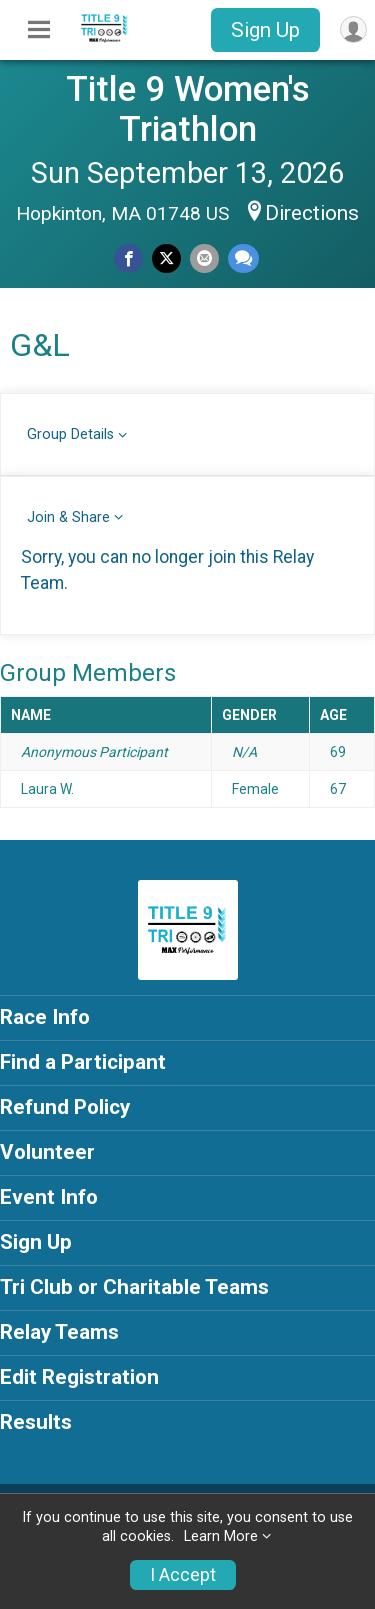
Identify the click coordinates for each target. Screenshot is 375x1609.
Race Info (45, 1017)
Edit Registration (79, 1377)
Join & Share (68, 517)
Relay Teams (59, 1332)
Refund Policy (65, 1107)
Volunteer (47, 1152)
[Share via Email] (204, 258)
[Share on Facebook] (128, 258)
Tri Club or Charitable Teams (134, 1287)
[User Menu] (353, 29)
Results (36, 1422)
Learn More (221, 1536)
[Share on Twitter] (166, 258)
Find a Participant (83, 1062)
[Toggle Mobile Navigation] (39, 30)
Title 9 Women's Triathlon (188, 109)
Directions (312, 213)
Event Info (49, 1197)
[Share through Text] (243, 258)
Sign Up (265, 30)
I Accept (183, 1575)
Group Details (70, 434)
